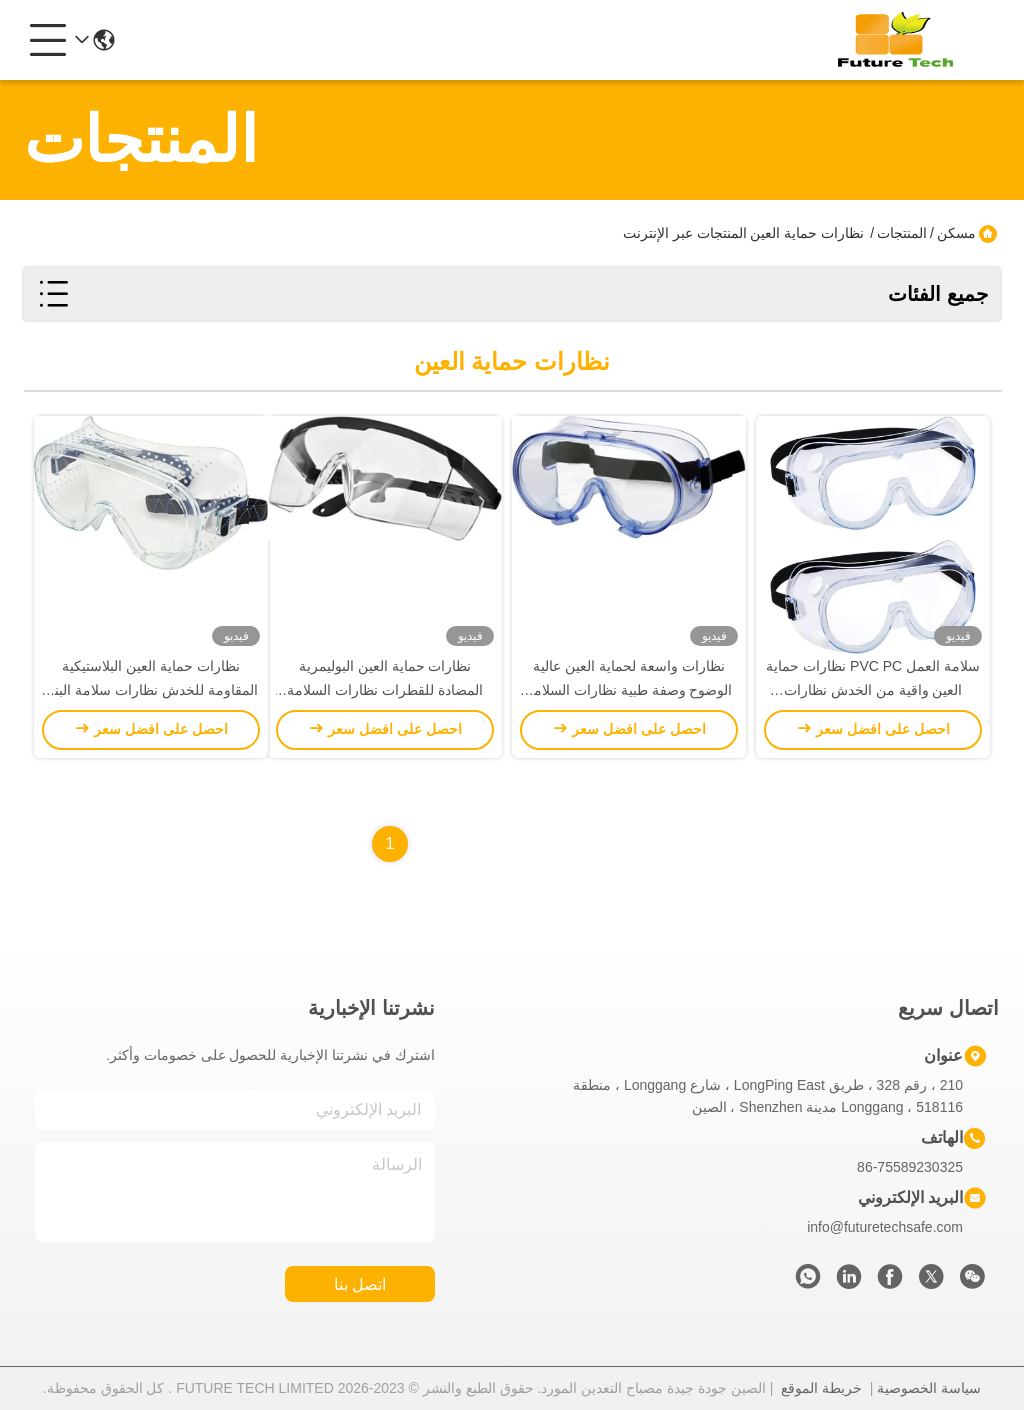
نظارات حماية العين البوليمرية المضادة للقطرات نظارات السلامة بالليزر (385, 690)
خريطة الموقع (821, 1388)
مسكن (956, 233)
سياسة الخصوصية (929, 1388)
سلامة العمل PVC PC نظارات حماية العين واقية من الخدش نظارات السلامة (873, 690)
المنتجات (902, 233)
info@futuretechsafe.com (885, 1227)
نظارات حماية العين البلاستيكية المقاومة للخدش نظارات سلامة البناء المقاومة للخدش (151, 690)
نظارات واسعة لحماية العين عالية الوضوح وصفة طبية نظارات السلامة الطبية (629, 690)
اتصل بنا (360, 1284)
